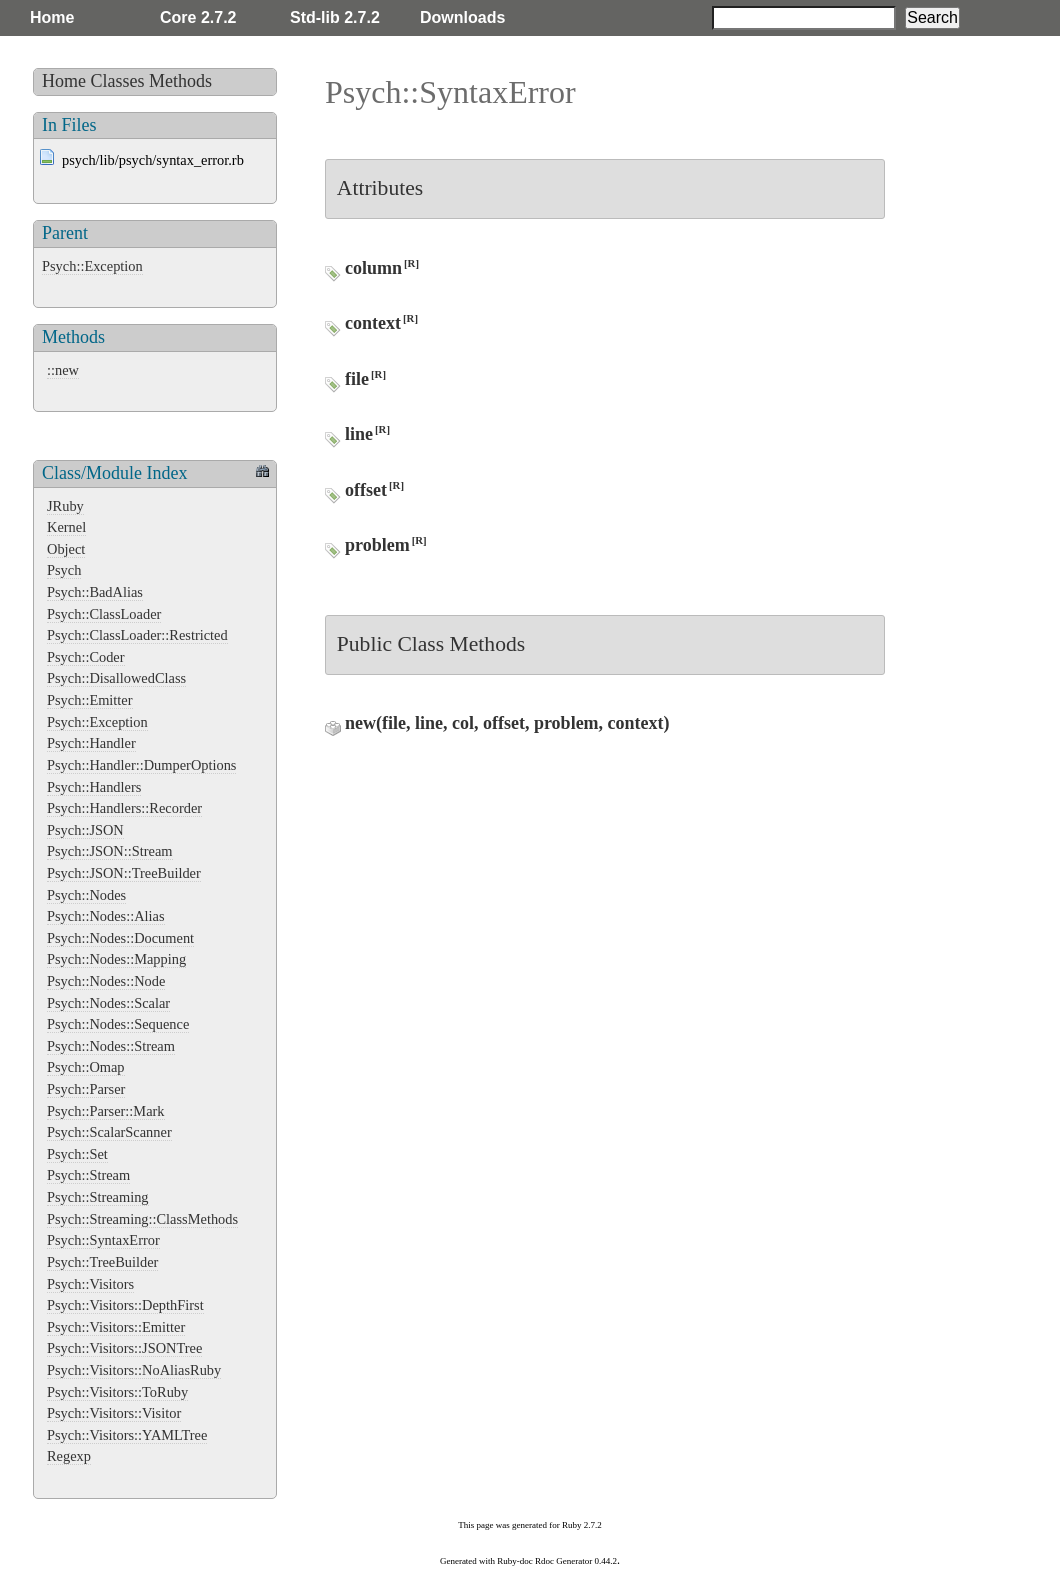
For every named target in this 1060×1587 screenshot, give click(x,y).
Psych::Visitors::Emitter (116, 1327)
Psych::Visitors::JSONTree (124, 1348)
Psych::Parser (86, 1089)
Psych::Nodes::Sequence (118, 1024)
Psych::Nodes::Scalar (108, 1003)
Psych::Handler (91, 743)
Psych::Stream (88, 1175)
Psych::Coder (86, 657)
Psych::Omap (86, 1067)
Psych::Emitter (90, 700)
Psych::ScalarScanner (109, 1132)
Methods (180, 81)
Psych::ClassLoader (104, 614)
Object (66, 549)
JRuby (65, 506)
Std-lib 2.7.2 (335, 17)
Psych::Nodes (86, 895)
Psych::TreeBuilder (102, 1262)
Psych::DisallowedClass (116, 678)
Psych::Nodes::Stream (111, 1046)
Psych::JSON (85, 830)
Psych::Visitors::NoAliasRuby (134, 1370)
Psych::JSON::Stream (110, 851)
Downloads (462, 17)
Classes (118, 81)
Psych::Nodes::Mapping (116, 959)
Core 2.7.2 (198, 17)
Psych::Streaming (98, 1197)
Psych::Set (77, 1154)
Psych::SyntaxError (103, 1240)
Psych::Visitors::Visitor (114, 1413)
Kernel (66, 527)
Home (52, 17)
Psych (64, 570)
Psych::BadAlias (95, 592)
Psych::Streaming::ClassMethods (142, 1219)
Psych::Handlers (94, 787)
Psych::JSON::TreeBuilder (124, 873)
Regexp (69, 1456)
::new (63, 370)
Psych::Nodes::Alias (106, 916)
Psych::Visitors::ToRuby (117, 1392)
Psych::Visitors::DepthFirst (125, 1305)
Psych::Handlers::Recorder (124, 808)
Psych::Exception (92, 266)
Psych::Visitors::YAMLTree (127, 1435)
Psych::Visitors (90, 1284)
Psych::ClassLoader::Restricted (137, 635)
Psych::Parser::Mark (106, 1111)
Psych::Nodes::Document (120, 938)
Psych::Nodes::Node (106, 981)
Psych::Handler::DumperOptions (141, 765)
